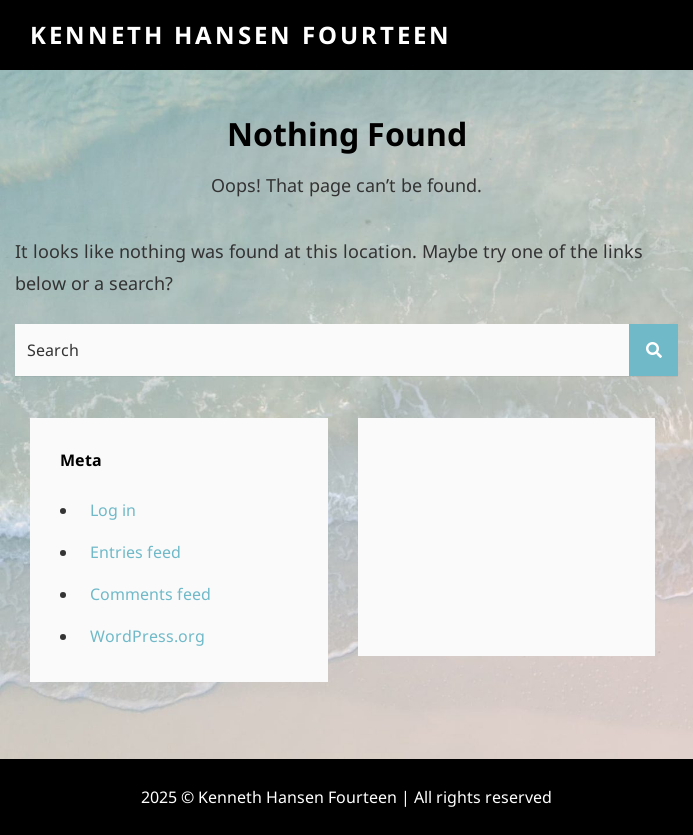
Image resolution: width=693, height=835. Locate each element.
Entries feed (135, 552)
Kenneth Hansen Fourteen (241, 34)
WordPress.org (147, 636)
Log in (113, 510)
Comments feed (150, 594)
